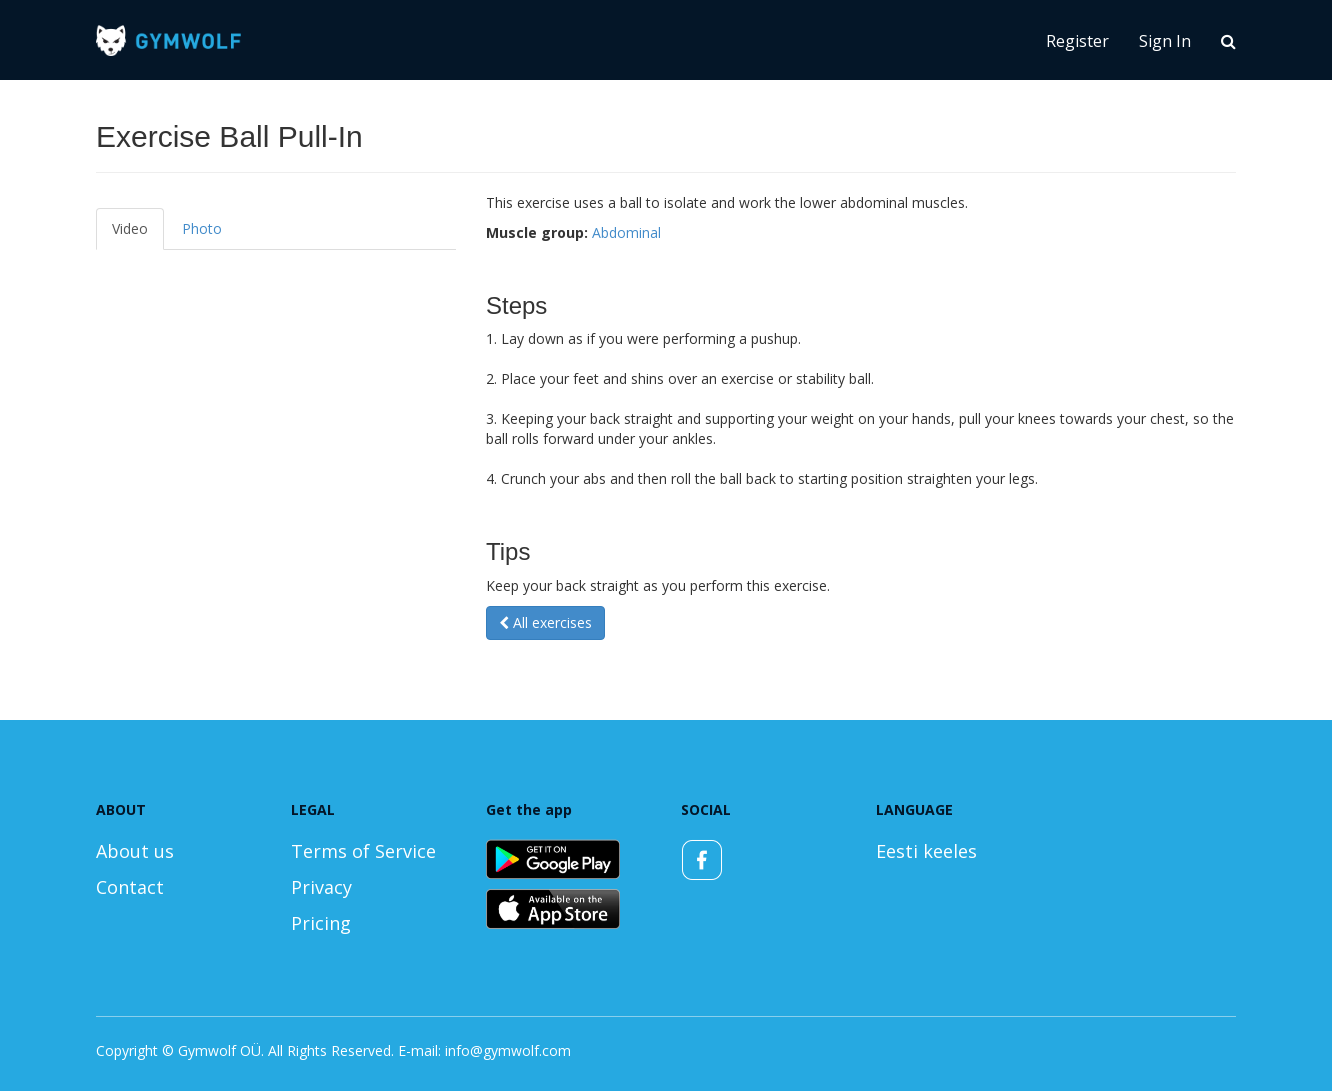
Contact (130, 887)
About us (135, 851)
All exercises (545, 622)
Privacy (321, 887)
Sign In (1165, 41)
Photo (202, 228)
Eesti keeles (926, 851)
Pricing (321, 923)
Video (130, 228)
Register (1077, 41)
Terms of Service (363, 851)
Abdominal (626, 232)
